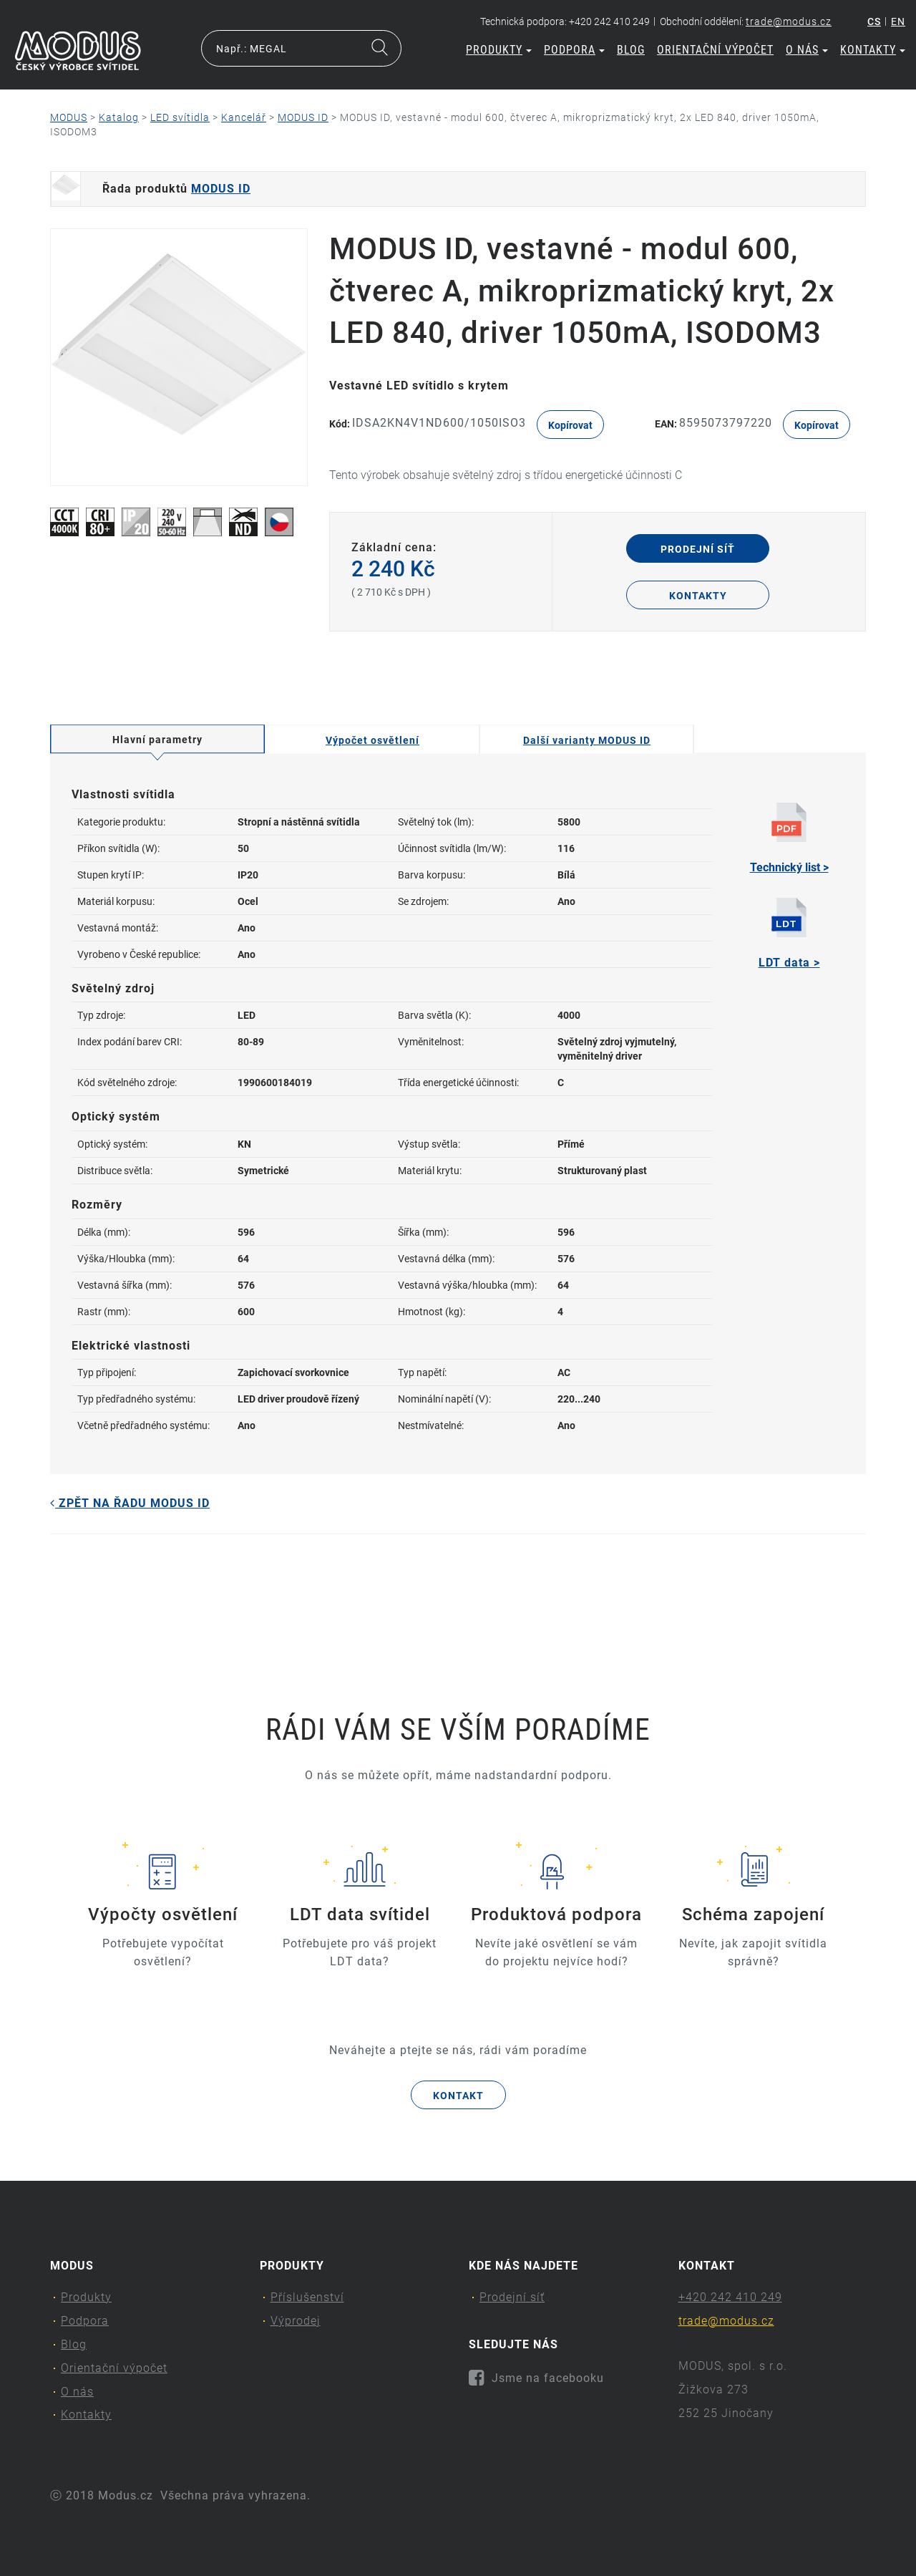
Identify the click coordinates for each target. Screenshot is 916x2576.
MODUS (68, 117)
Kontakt (458, 2095)
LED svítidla (180, 117)
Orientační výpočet (715, 50)
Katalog (119, 117)
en (898, 21)
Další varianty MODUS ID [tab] (587, 740)
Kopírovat (570, 425)
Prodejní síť (698, 549)
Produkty (499, 50)
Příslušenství (307, 2297)
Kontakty (872, 50)
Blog (631, 50)
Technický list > (789, 838)
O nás (807, 50)
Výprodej (296, 2321)
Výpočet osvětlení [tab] (372, 740)
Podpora (574, 50)
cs (874, 21)
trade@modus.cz (789, 21)
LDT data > (789, 933)
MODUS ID (303, 117)
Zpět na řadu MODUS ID (130, 1503)
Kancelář (243, 117)
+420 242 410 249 (730, 2297)
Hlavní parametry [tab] (157, 739)
